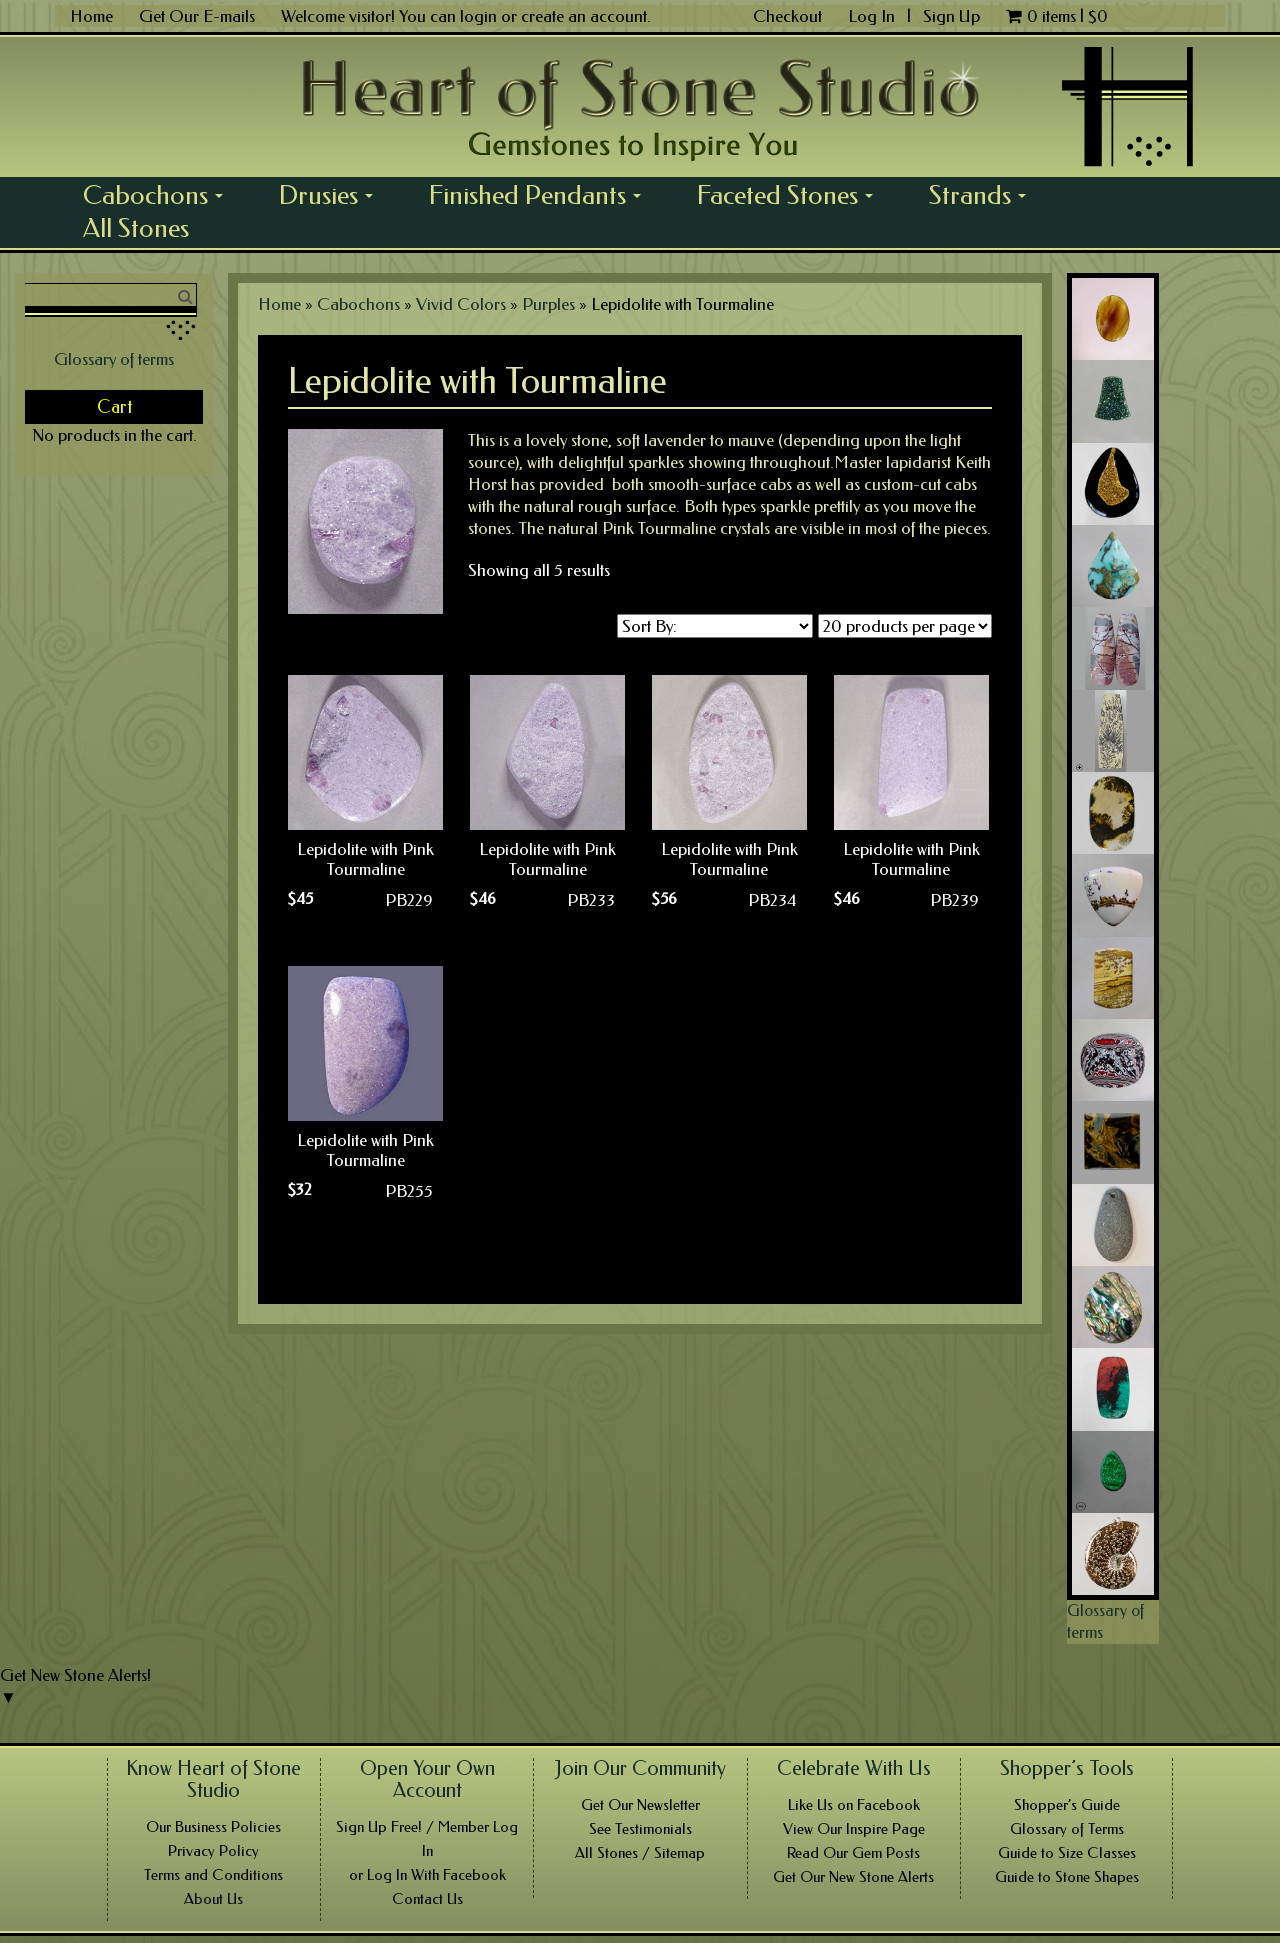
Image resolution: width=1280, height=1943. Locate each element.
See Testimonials (640, 1829)
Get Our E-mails (197, 16)
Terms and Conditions (213, 1875)
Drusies (333, 195)
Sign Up (951, 16)
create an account (584, 16)
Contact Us (427, 1899)
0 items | (1057, 16)
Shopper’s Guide (1067, 1805)
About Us (213, 1899)
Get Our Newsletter (640, 1805)
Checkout (787, 16)
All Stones (136, 228)
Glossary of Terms (1067, 1829)
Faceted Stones (792, 195)
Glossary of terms (114, 359)
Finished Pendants (542, 195)
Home (91, 16)
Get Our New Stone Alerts (853, 1877)
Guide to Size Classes (1067, 1853)
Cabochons (160, 195)
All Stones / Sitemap (640, 1853)
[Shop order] (715, 626)
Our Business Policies (213, 1827)
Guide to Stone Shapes (1067, 1877)
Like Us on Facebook (854, 1805)
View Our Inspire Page (854, 1829)
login (478, 16)
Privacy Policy (213, 1851)
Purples (548, 304)
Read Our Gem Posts (853, 1853)
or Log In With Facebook (427, 1875)
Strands (984, 195)
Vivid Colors (461, 304)
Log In (873, 16)
